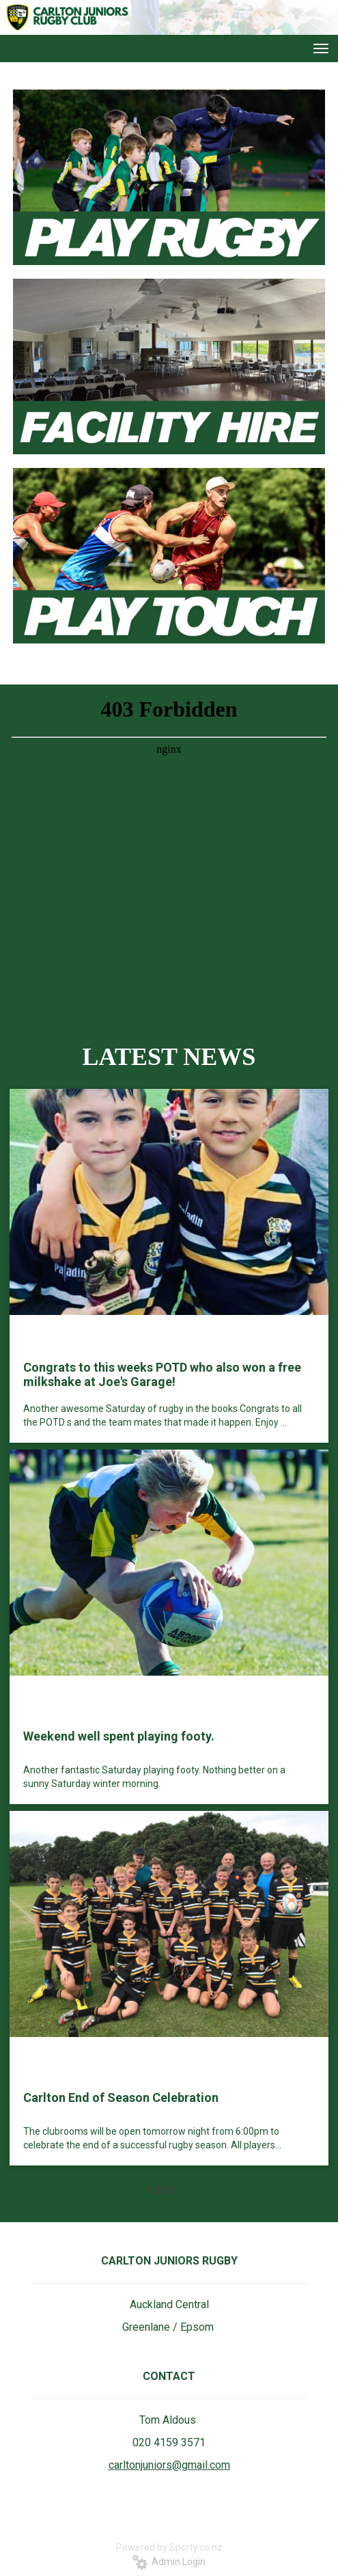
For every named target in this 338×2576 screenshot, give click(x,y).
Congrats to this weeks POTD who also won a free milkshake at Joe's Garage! (162, 1374)
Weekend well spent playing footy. (118, 1736)
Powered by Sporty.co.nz (169, 2547)
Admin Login (169, 2561)
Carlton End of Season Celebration (121, 2097)
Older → (169, 2189)
